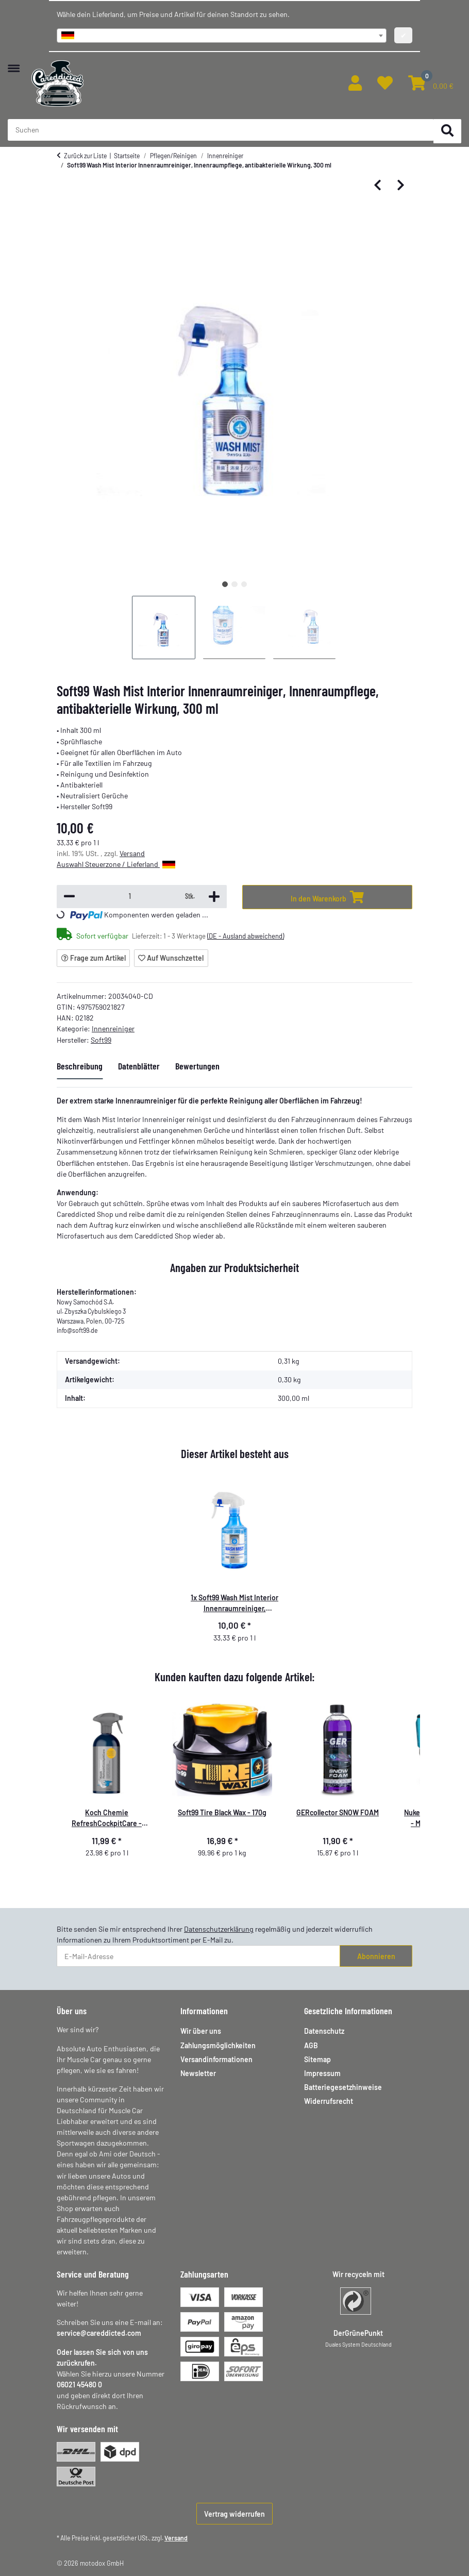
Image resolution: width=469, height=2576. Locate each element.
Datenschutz (324, 2031)
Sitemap (317, 2059)
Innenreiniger (113, 1028)
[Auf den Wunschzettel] (171, 958)
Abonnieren (376, 1956)
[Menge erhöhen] (214, 896)
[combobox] (222, 35)
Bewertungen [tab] (197, 1066)
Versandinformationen (216, 2059)
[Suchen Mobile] (221, 130)
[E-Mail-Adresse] (198, 1956)
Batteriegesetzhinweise (343, 2087)
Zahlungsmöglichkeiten (218, 2045)
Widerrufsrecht (328, 2101)
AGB (311, 2045)
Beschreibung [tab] (80, 1066)
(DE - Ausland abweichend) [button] (245, 936)
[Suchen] (447, 131)
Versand (132, 853)
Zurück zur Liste (85, 155)
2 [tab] (234, 584)
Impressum (322, 2073)
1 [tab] (225, 584)
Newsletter (198, 2073)
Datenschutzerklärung (219, 1929)
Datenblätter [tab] (139, 1066)
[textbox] (221, 35)
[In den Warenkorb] (327, 897)
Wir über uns (200, 2031)
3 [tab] (244, 584)
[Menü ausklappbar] (14, 63)
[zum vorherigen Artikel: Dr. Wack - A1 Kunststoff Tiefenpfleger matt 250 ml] (377, 186)
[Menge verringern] (69, 896)
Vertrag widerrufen (234, 2514)
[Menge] (129, 896)
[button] (355, 83)
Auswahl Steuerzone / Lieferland (116, 864)
